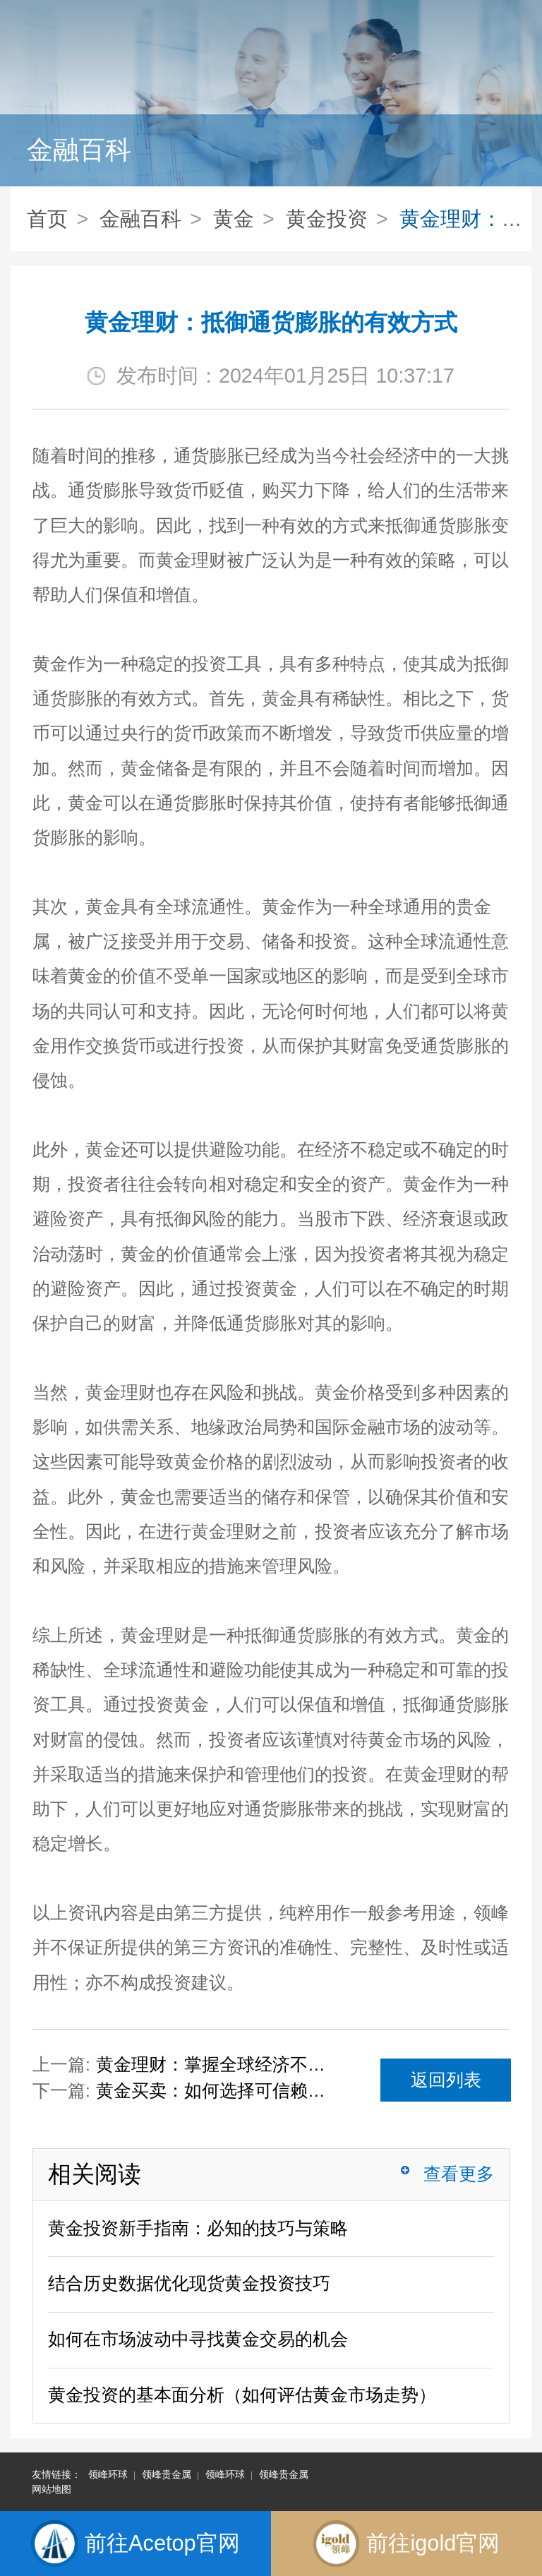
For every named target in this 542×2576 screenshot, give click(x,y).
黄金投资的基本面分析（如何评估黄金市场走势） (242, 2394)
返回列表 (446, 2080)
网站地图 (51, 2489)
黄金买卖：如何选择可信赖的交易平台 (217, 2090)
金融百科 (140, 219)
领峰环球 (108, 2474)
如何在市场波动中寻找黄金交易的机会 (198, 2339)
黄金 (233, 219)
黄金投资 (327, 219)
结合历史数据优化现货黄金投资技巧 (189, 2283)
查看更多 (458, 2173)
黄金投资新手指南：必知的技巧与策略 (198, 2228)
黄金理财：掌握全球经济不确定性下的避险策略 (217, 2064)
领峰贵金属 (166, 2474)
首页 (47, 219)
